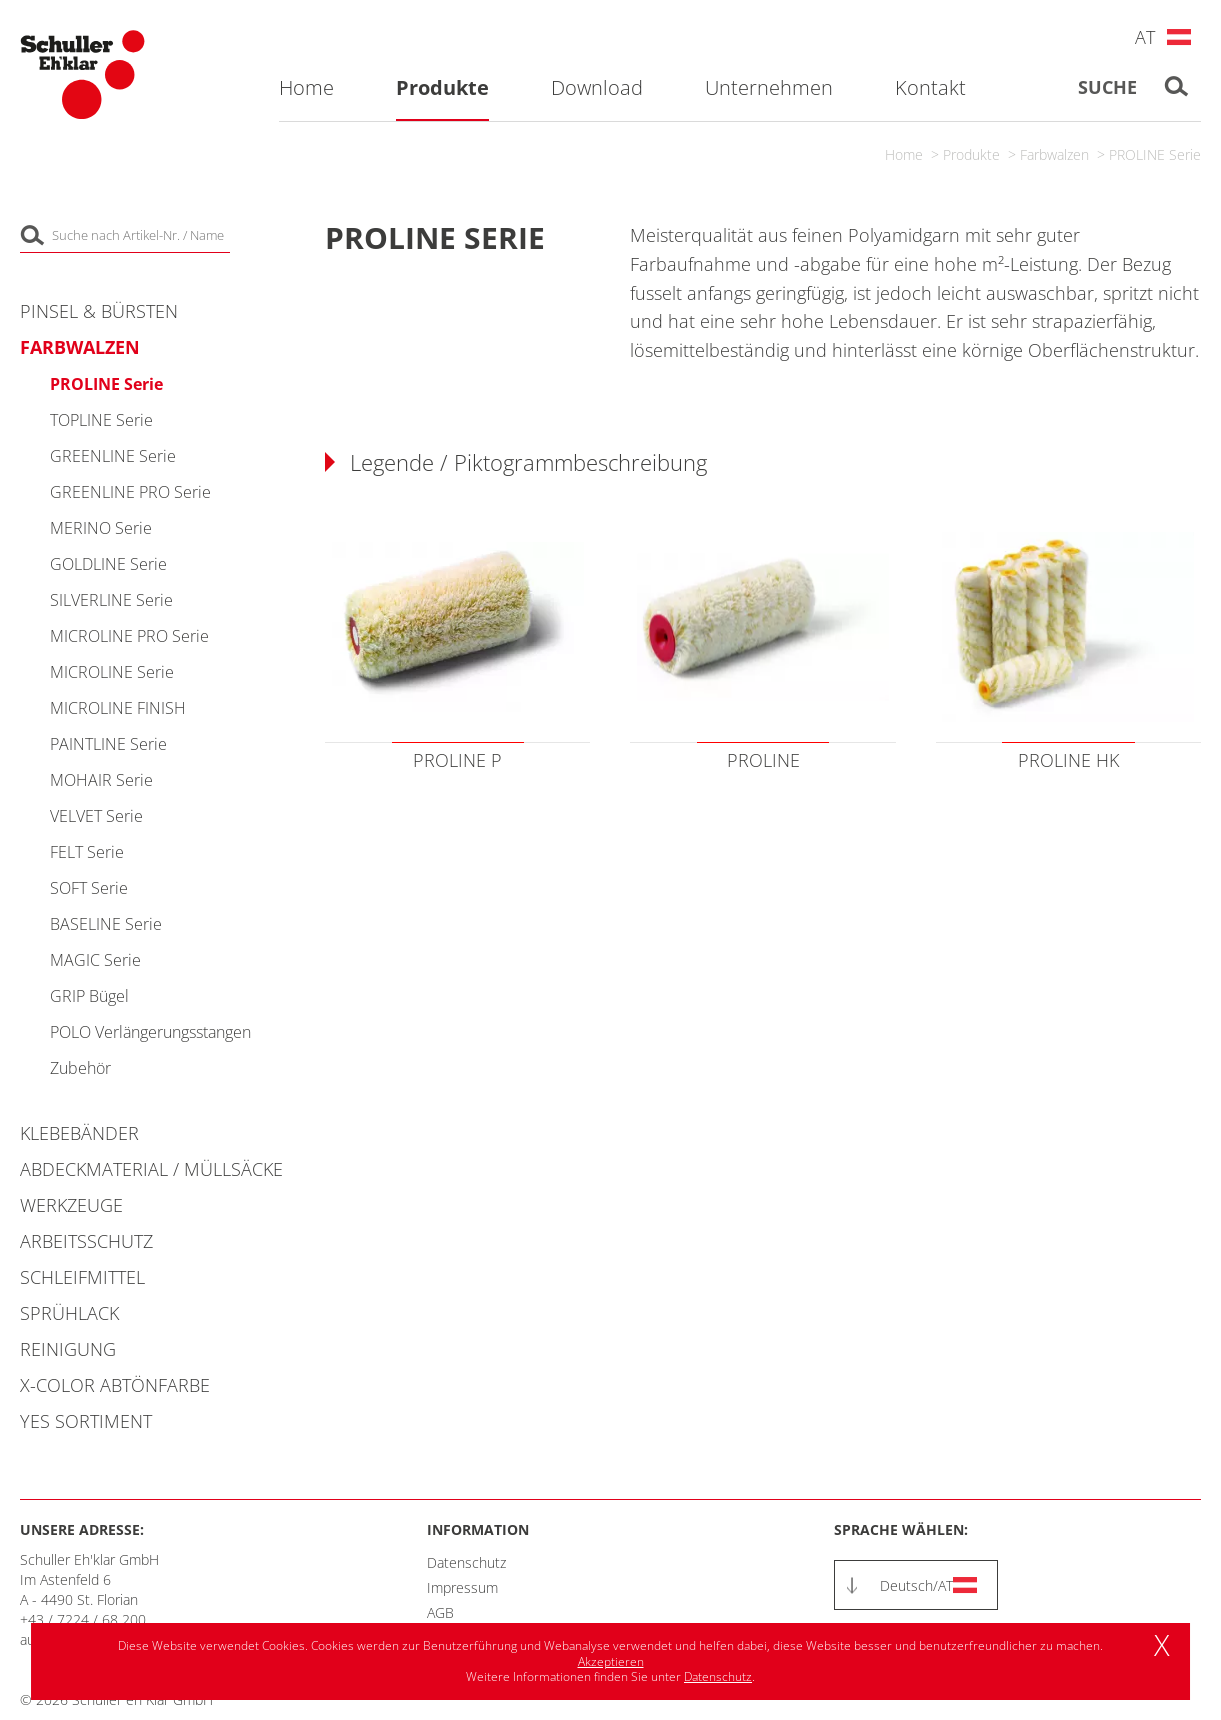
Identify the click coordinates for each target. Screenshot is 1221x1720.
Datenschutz (466, 1562)
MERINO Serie (101, 528)
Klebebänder (79, 1133)
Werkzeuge (71, 1205)
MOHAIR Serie (101, 780)
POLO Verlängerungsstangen (150, 1032)
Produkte (971, 154)
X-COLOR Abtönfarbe (115, 1385)
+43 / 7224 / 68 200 (83, 1619)
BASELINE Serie (106, 924)
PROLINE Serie (1155, 154)
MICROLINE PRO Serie (129, 636)
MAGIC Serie (95, 960)
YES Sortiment (86, 1421)
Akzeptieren (611, 1661)
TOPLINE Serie (101, 420)
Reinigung (68, 1349)
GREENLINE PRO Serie (130, 492)
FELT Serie (87, 852)
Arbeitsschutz (86, 1241)
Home (904, 154)
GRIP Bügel (89, 996)
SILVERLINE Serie (111, 600)
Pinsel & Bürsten (99, 311)
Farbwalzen (1054, 154)
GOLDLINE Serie (108, 564)
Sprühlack (69, 1313)
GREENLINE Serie (113, 456)
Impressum (462, 1587)
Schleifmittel (82, 1277)
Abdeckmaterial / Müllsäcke (151, 1169)
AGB (440, 1612)
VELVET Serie (96, 816)
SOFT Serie (89, 888)
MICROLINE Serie (112, 672)
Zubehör (80, 1068)
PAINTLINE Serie (108, 744)
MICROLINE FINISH (118, 708)
